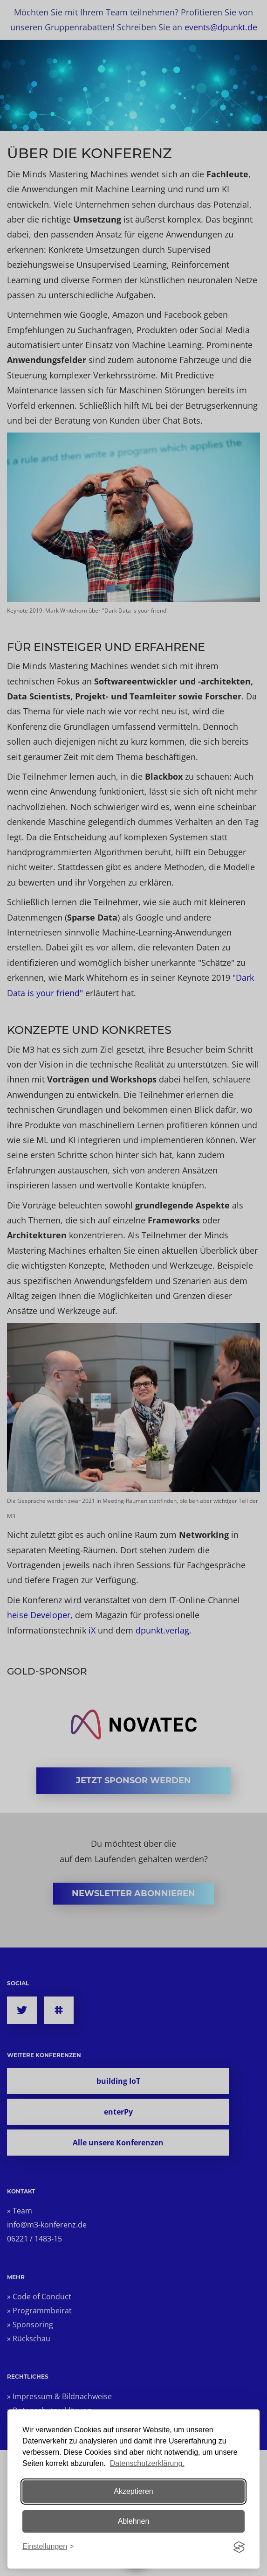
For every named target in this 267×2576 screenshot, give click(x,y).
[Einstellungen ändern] (48, 2547)
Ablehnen (134, 2521)
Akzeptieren (133, 2491)
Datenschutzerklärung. (147, 2463)
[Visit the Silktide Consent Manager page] (239, 2547)
